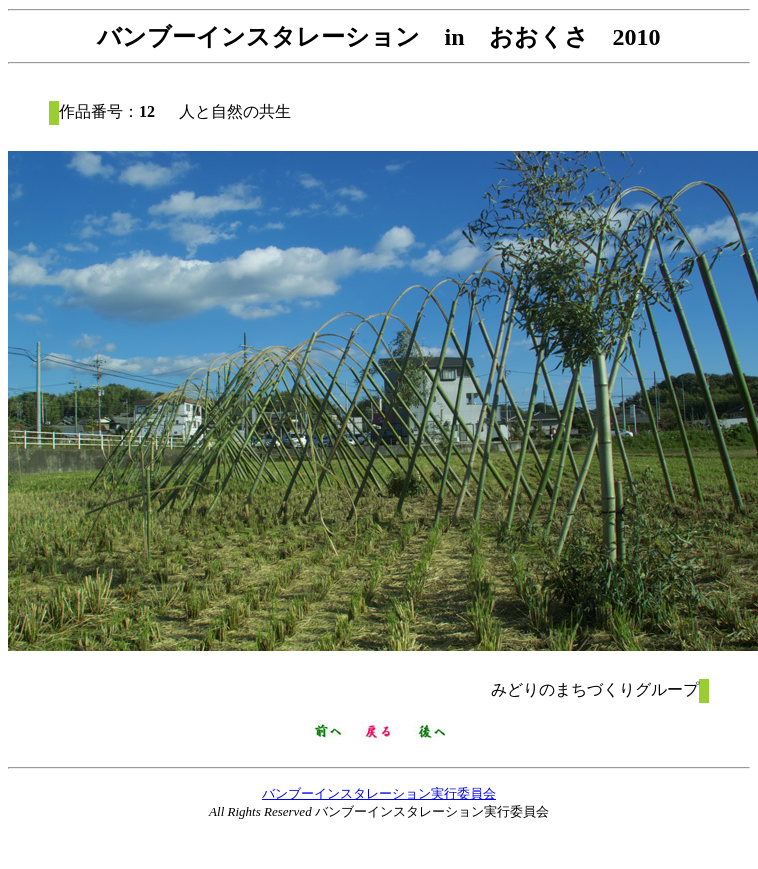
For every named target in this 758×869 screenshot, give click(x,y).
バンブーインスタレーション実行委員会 (379, 793)
